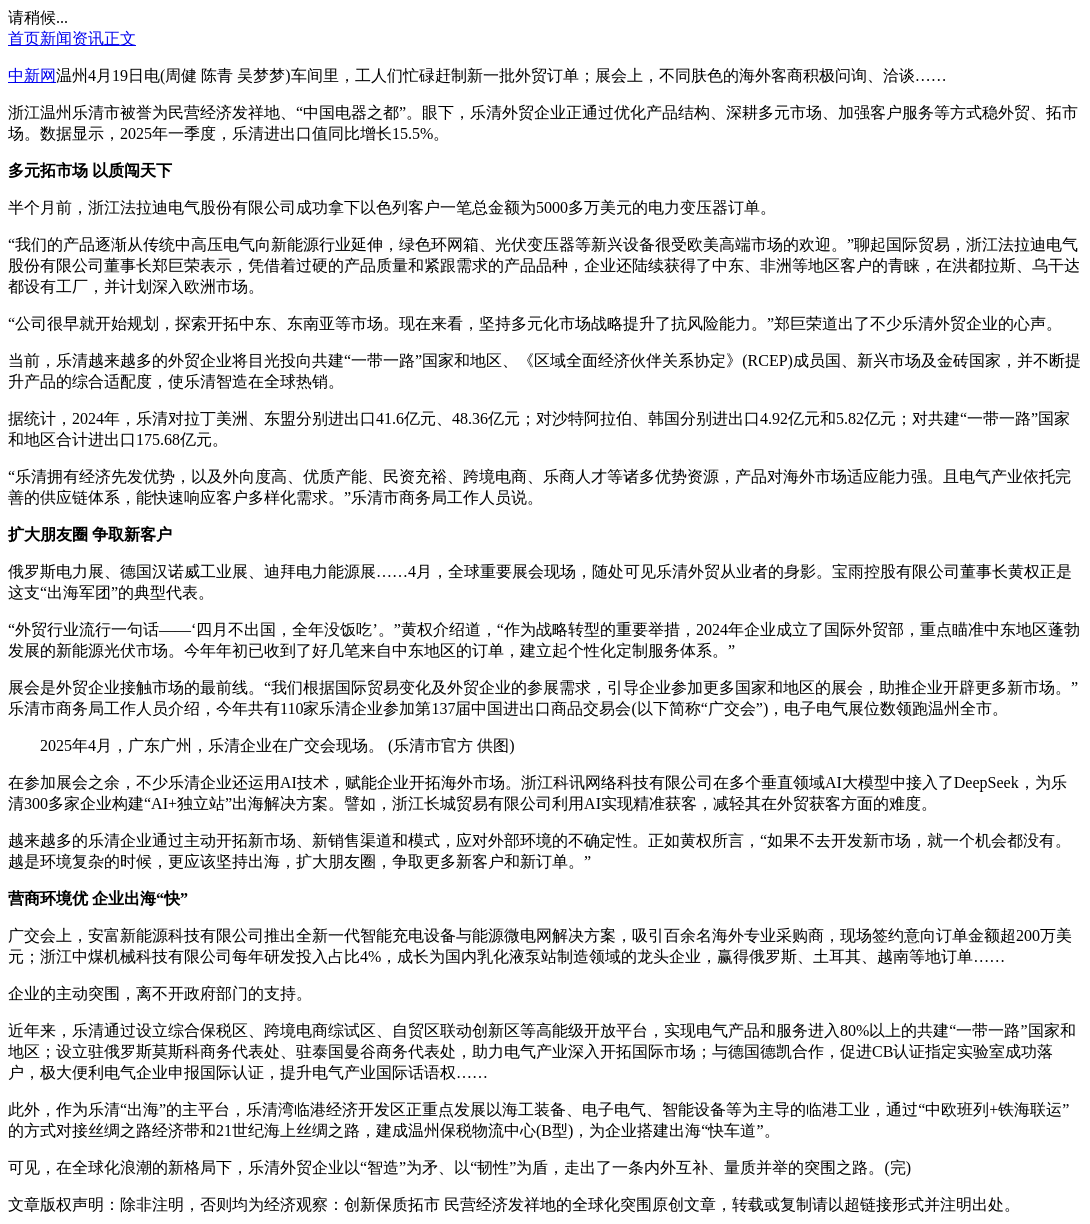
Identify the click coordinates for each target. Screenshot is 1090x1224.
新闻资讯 (72, 38)
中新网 (32, 75)
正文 (120, 38)
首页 (24, 38)
